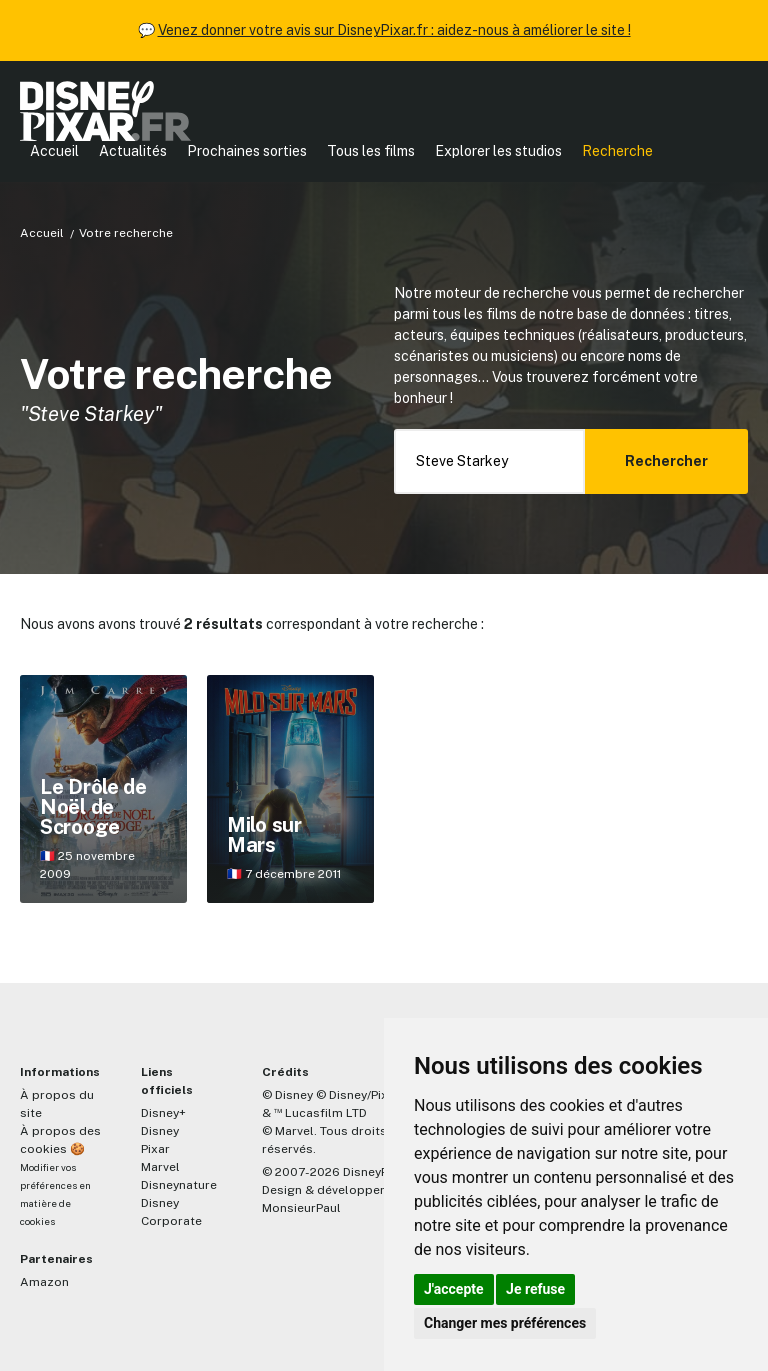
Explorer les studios (498, 151)
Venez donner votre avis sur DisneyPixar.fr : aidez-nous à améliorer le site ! (394, 30)
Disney (160, 1131)
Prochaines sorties (247, 151)
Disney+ (163, 1113)
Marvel (160, 1167)
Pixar (155, 1149)
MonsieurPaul (301, 1208)
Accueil (54, 151)
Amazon (44, 1282)
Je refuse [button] (535, 1289)
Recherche (617, 151)
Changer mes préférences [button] (505, 1323)
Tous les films (371, 151)
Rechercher (666, 461)
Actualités (133, 151)
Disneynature (179, 1185)
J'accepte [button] (454, 1289)
